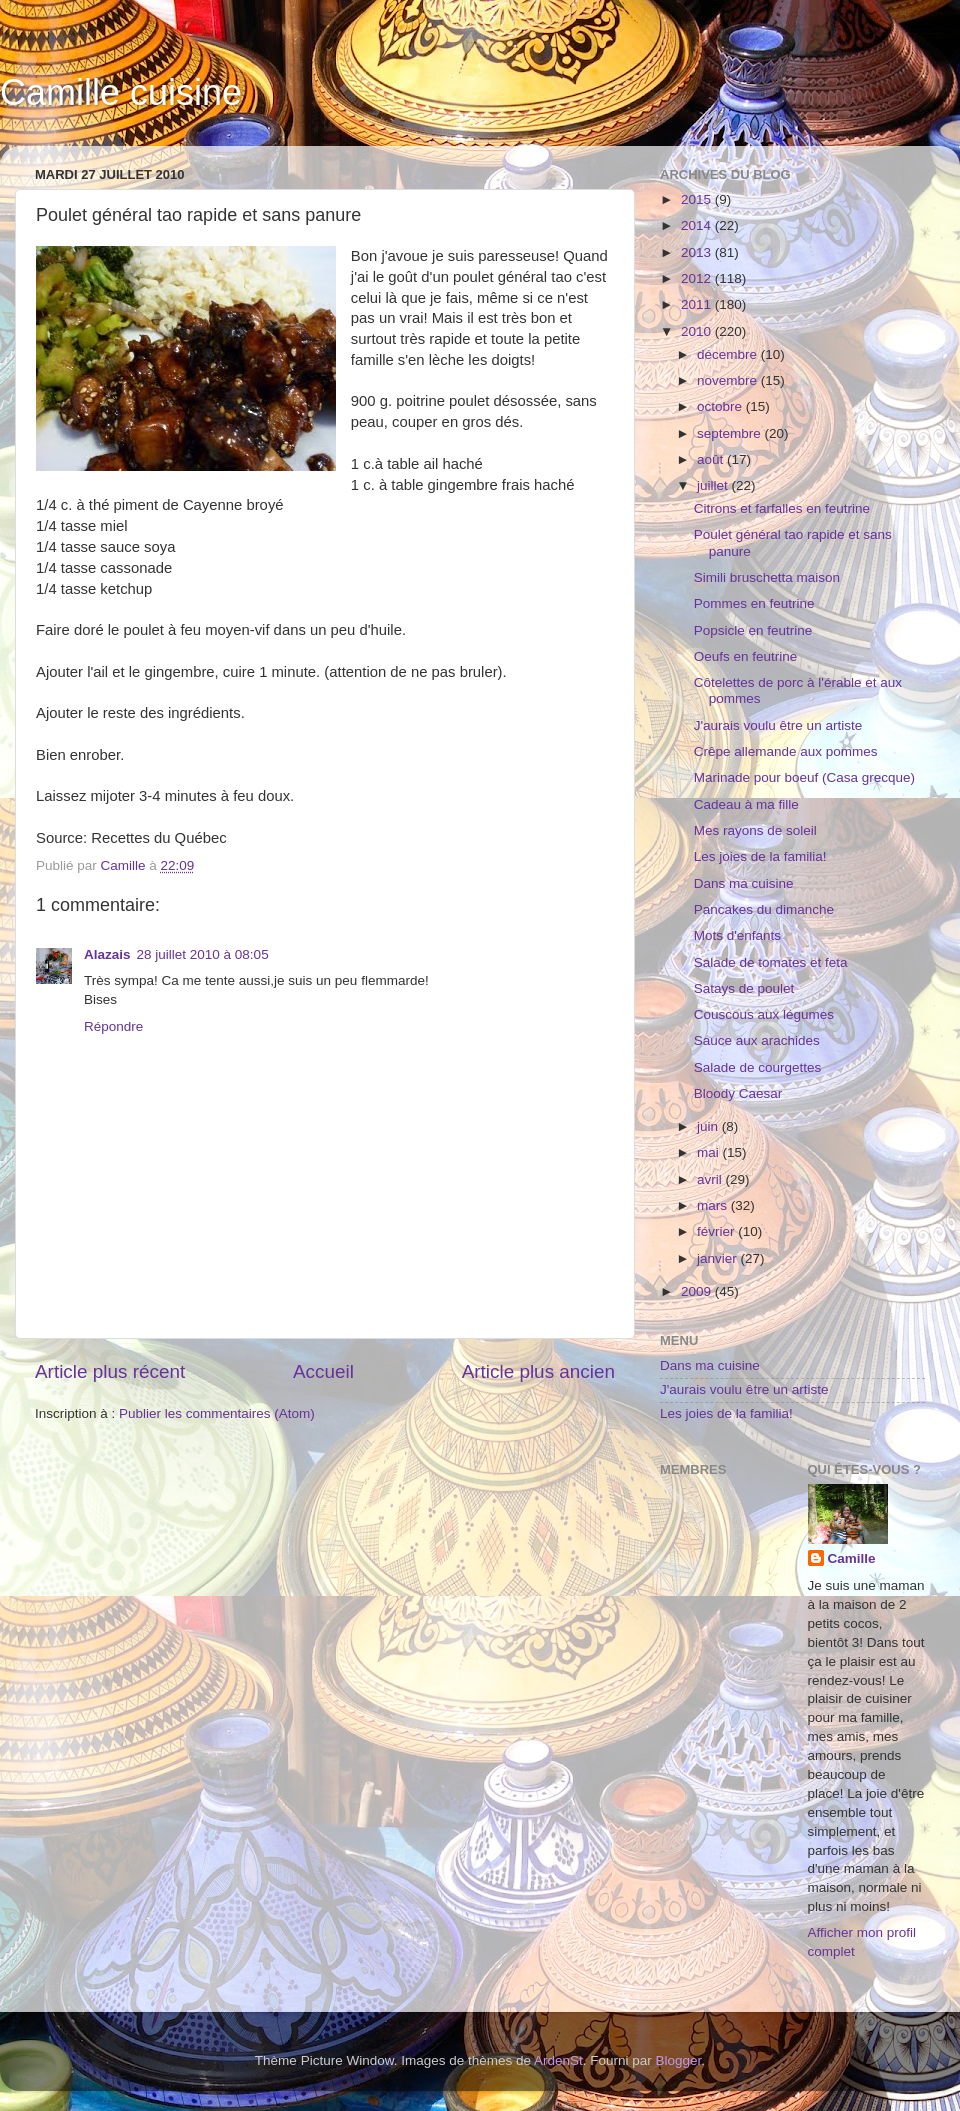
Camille (852, 1558)
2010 (698, 331)
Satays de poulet (744, 988)
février (717, 1231)
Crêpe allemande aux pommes (786, 751)
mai (710, 1152)
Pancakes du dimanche (764, 909)
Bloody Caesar (738, 1093)
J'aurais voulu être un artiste (778, 725)
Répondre (113, 1026)
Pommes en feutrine (754, 603)
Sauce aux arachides (757, 1040)
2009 (698, 1291)
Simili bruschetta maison (767, 577)
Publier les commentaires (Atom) (217, 1413)
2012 (698, 278)
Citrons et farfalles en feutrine (782, 508)
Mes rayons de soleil (755, 830)
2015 (698, 199)
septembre (731, 433)
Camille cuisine (121, 92)
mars (714, 1205)
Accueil (323, 1371)
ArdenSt (558, 2060)
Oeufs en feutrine (746, 656)
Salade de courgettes (758, 1067)
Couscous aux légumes (764, 1014)
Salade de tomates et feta (771, 962)
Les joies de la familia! (760, 856)
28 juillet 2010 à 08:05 (203, 954)
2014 (698, 225)
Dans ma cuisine (744, 883)
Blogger (679, 2060)
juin (709, 1126)
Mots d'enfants (737, 935)
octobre (721, 406)
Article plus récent (110, 1371)
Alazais (107, 954)
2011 (698, 304)
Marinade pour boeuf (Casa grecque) (804, 777)
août (712, 459)
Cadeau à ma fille (746, 804)
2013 (698, 252)
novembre (729, 380)
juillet (714, 485)
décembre (729, 354)
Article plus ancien (538, 1371)
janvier (719, 1258)
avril (711, 1179)
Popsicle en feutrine (753, 630)
